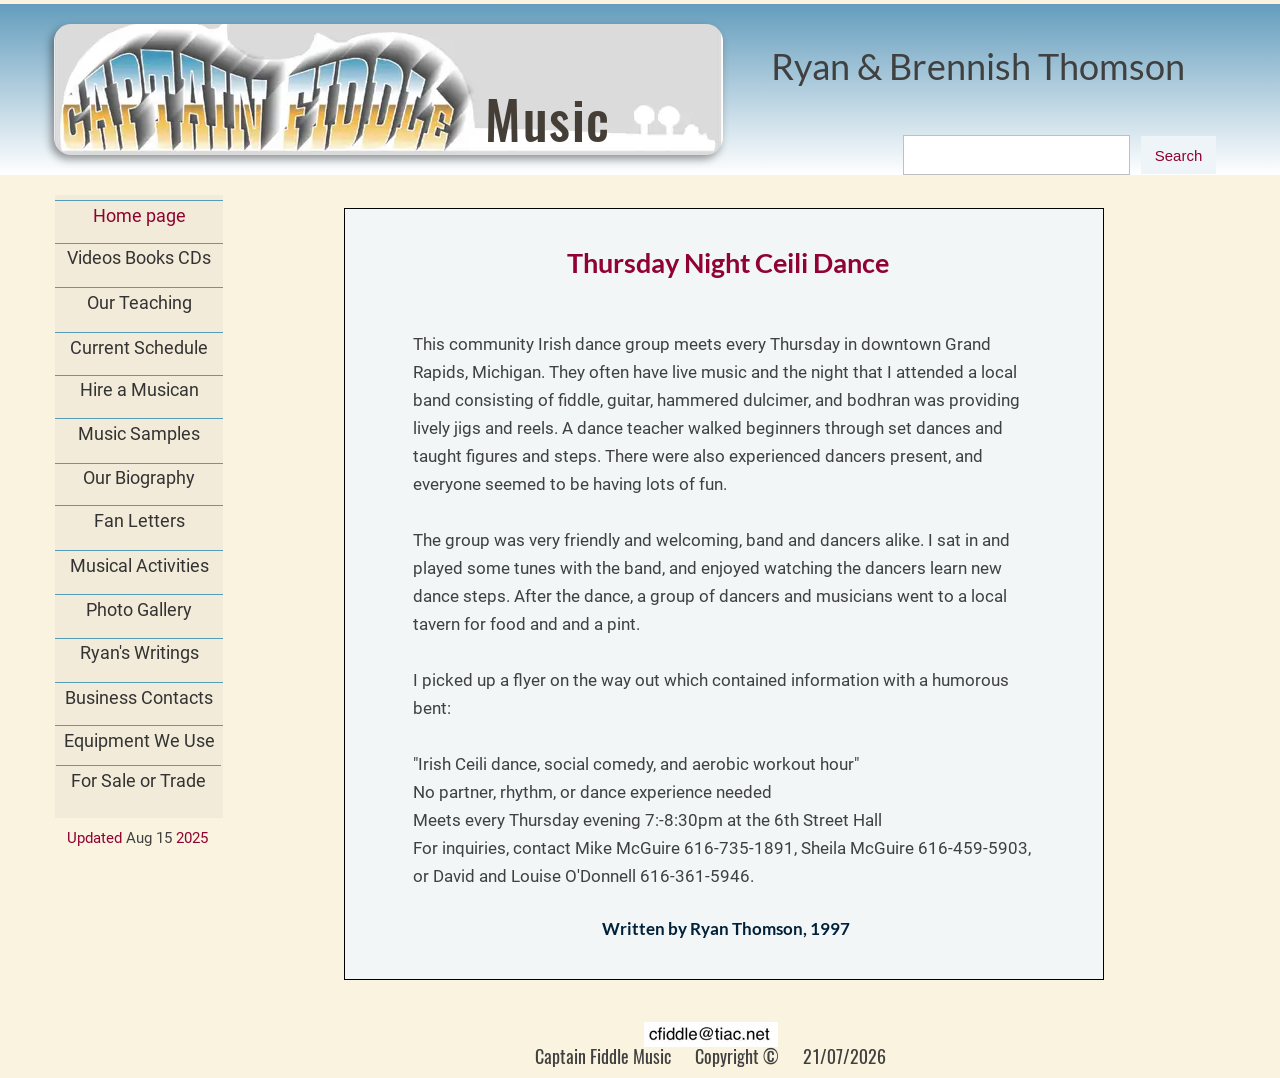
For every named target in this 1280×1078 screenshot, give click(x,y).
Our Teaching (139, 302)
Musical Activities (139, 565)
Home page (139, 215)
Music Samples (139, 433)
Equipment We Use (139, 740)
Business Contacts (139, 697)
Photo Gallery (139, 609)
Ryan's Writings (139, 652)
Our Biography (139, 477)
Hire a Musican (139, 389)
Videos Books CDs (139, 257)
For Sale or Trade (138, 780)
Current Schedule (139, 347)
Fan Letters (139, 520)
